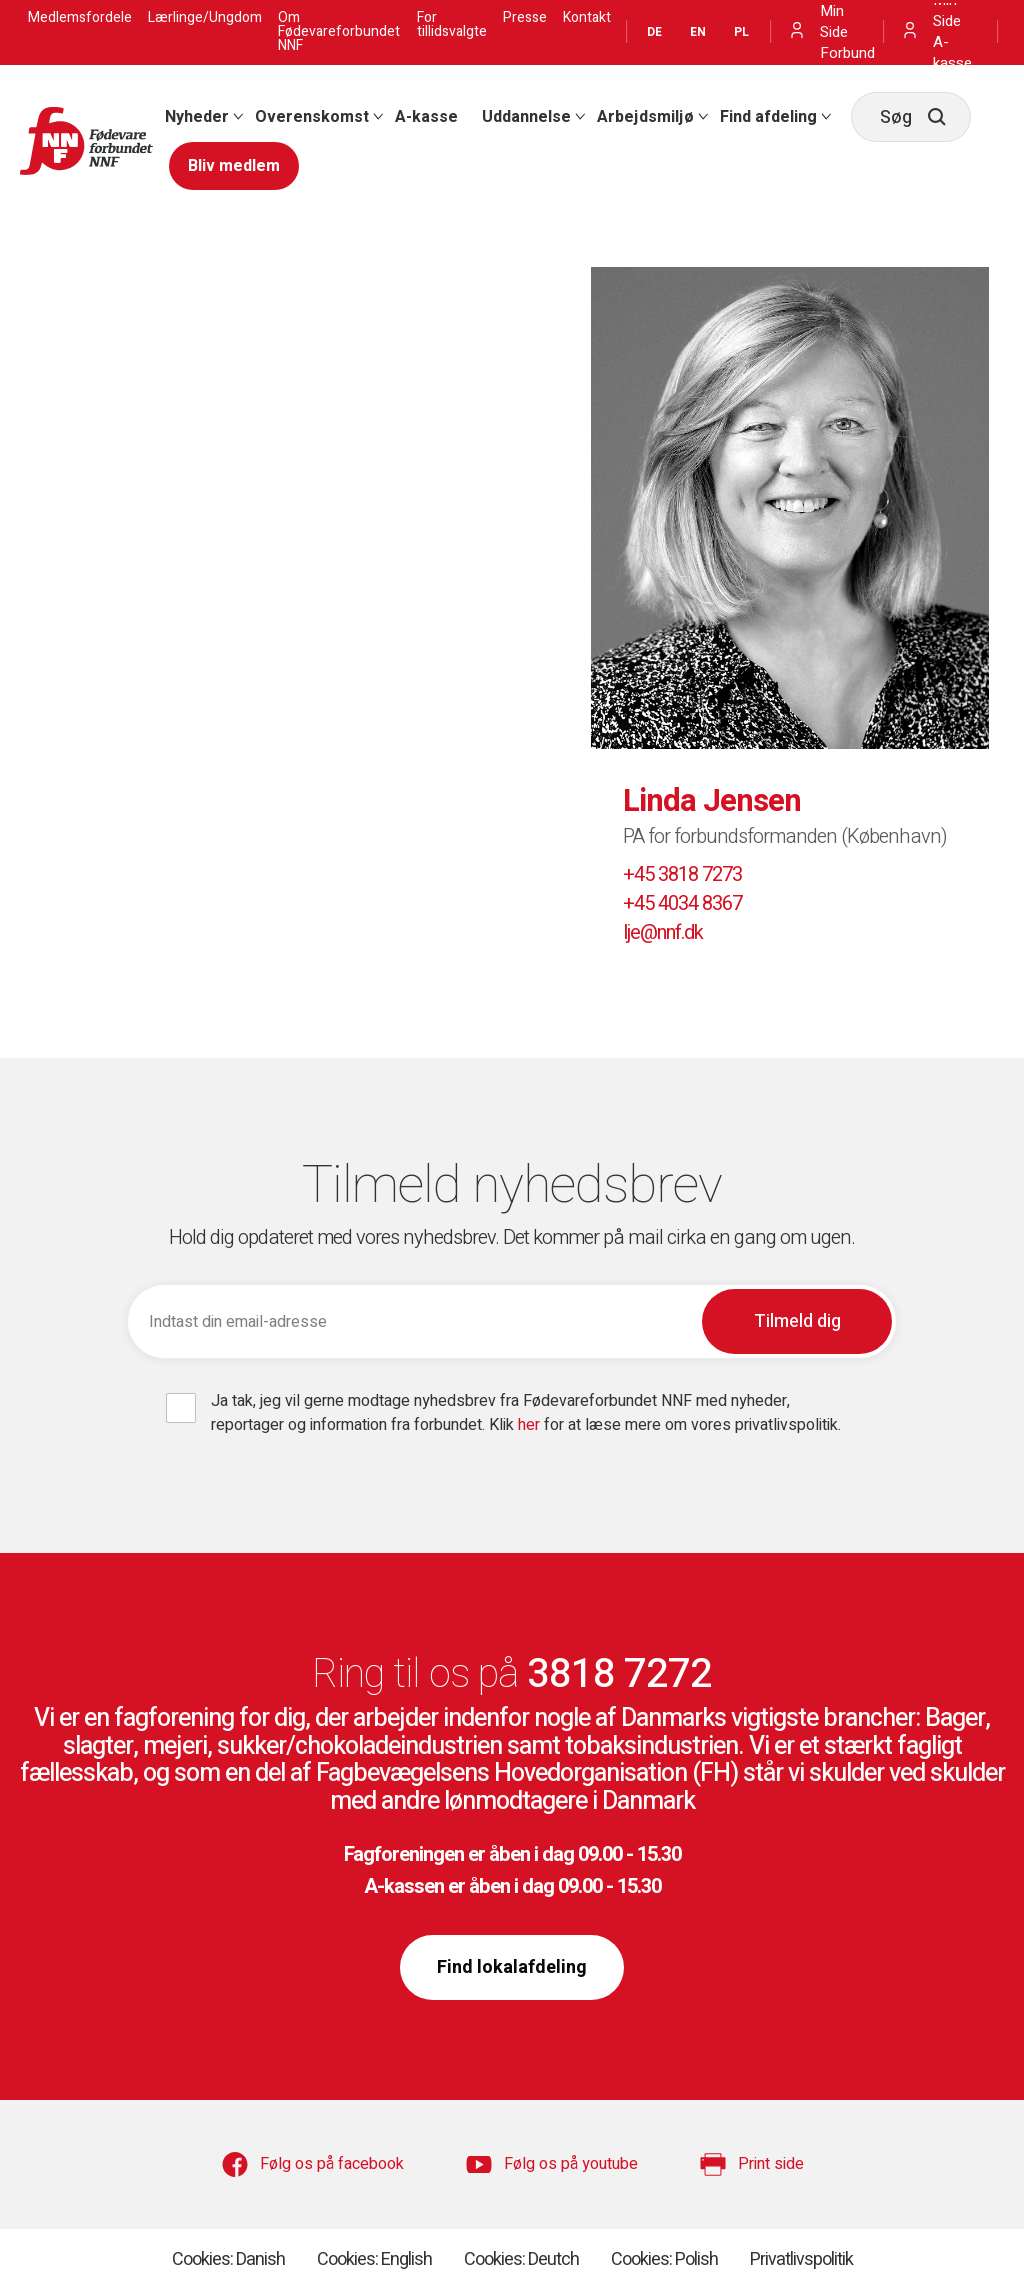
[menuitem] (198, 117)
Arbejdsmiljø (645, 117)
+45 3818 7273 (682, 874)
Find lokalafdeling (512, 1967)
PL (741, 32)
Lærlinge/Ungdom (205, 18)
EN (698, 32)
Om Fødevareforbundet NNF (339, 32)
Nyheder (197, 117)
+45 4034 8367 (682, 903)
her (531, 1425)
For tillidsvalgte (452, 25)
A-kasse (426, 117)
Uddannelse (526, 117)
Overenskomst (312, 117)
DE (654, 32)
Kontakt (587, 18)
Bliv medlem (234, 166)
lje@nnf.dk (663, 932)
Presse (525, 18)
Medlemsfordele (80, 18)
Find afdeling (768, 117)
